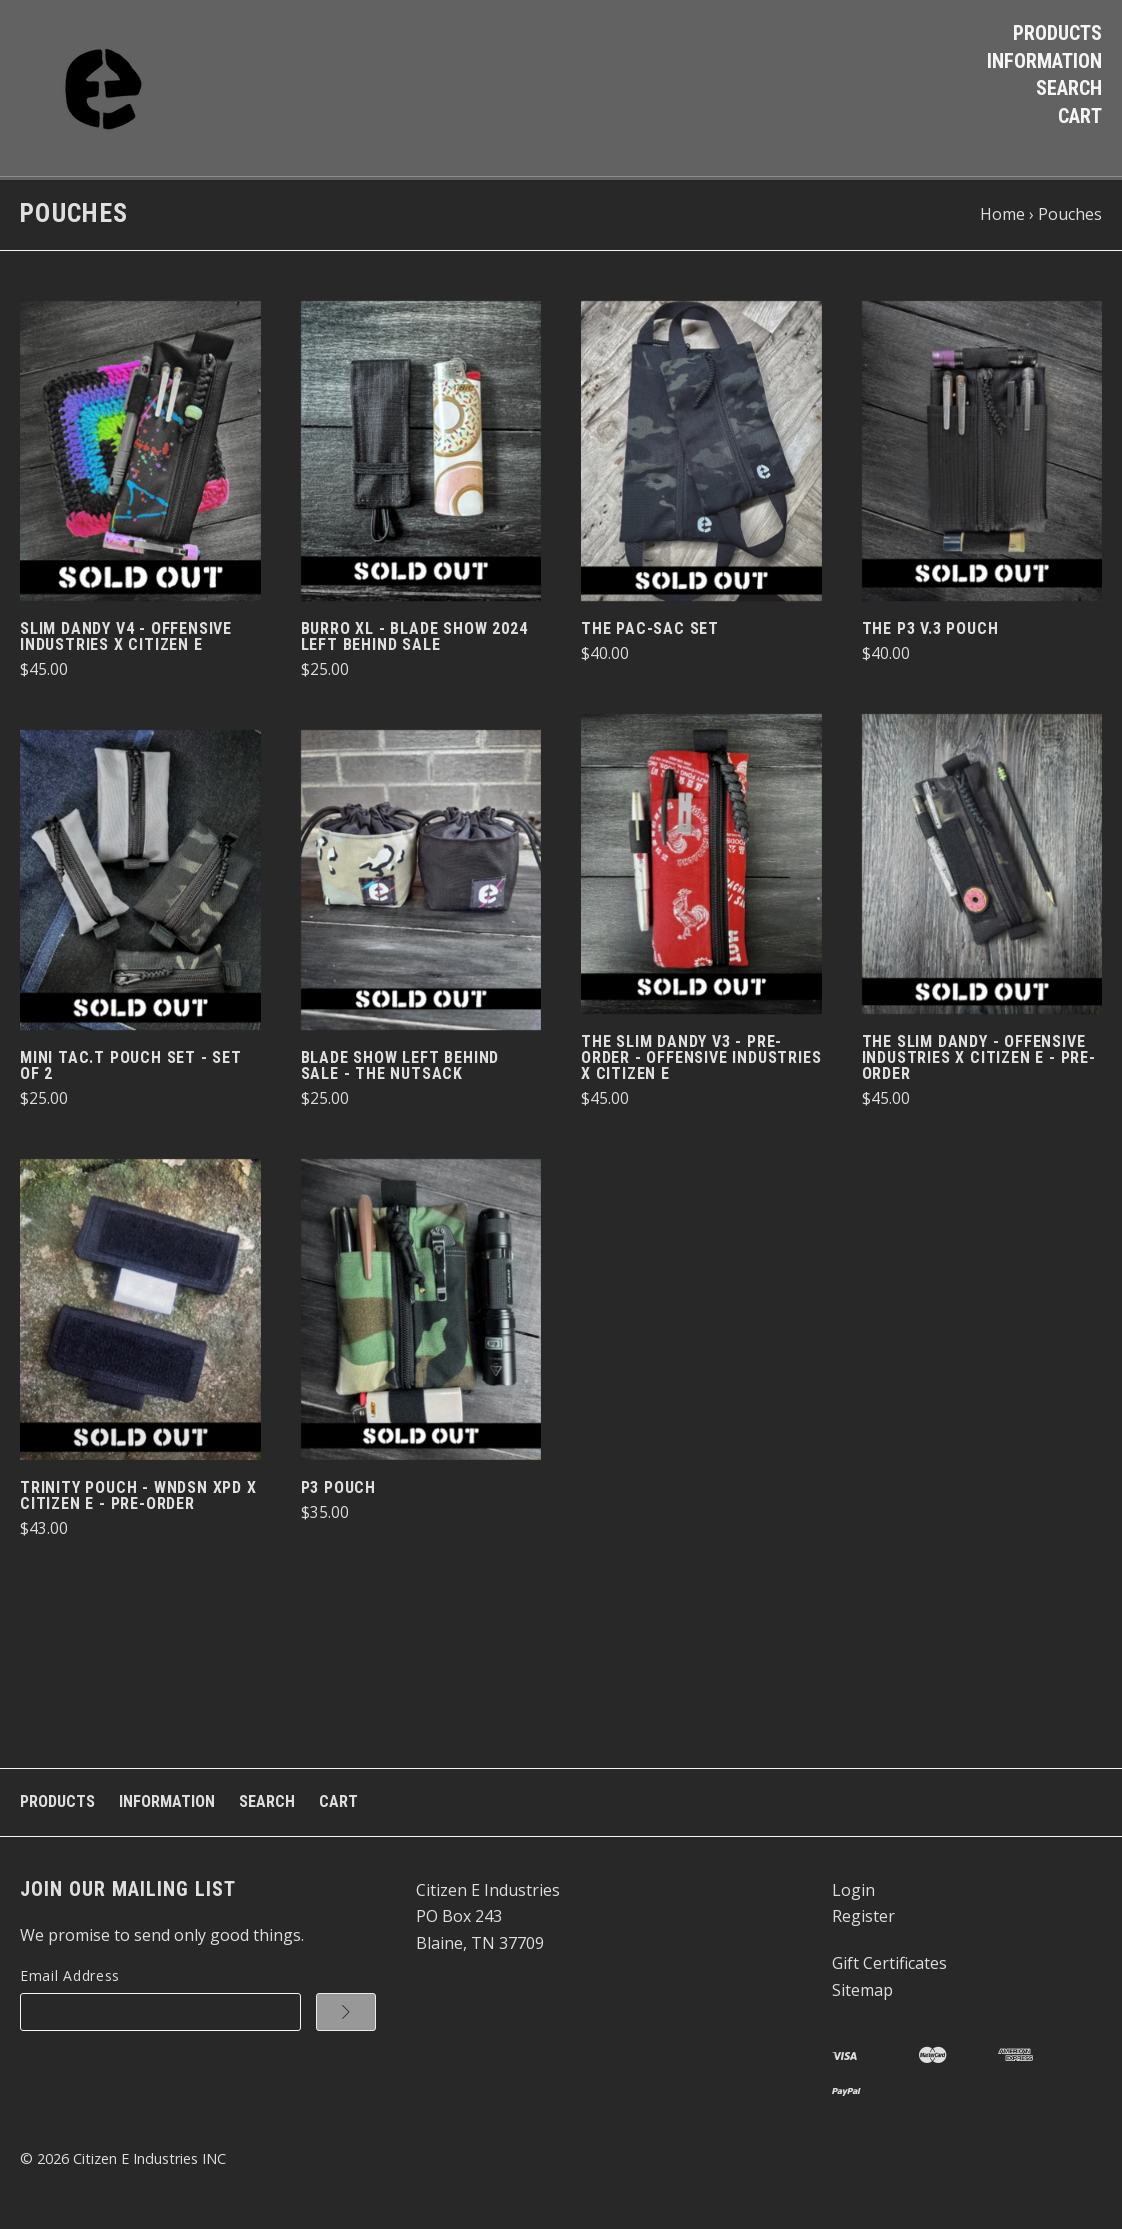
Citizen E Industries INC (149, 2161)
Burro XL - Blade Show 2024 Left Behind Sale (414, 640)
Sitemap (862, 1993)
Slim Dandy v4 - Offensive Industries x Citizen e (126, 640)
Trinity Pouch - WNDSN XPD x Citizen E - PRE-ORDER (138, 1498)
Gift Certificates (889, 1967)
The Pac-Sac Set (650, 632)
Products (1057, 33)
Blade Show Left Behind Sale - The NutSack (400, 1069)
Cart (1080, 116)
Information (1044, 61)
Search (1069, 88)
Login (853, 1893)
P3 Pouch (338, 1490)
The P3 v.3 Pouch (930, 632)
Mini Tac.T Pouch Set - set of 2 (131, 1069)
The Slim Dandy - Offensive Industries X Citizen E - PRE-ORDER (979, 1061)
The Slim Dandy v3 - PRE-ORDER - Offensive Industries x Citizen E (701, 1061)
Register (863, 1920)
